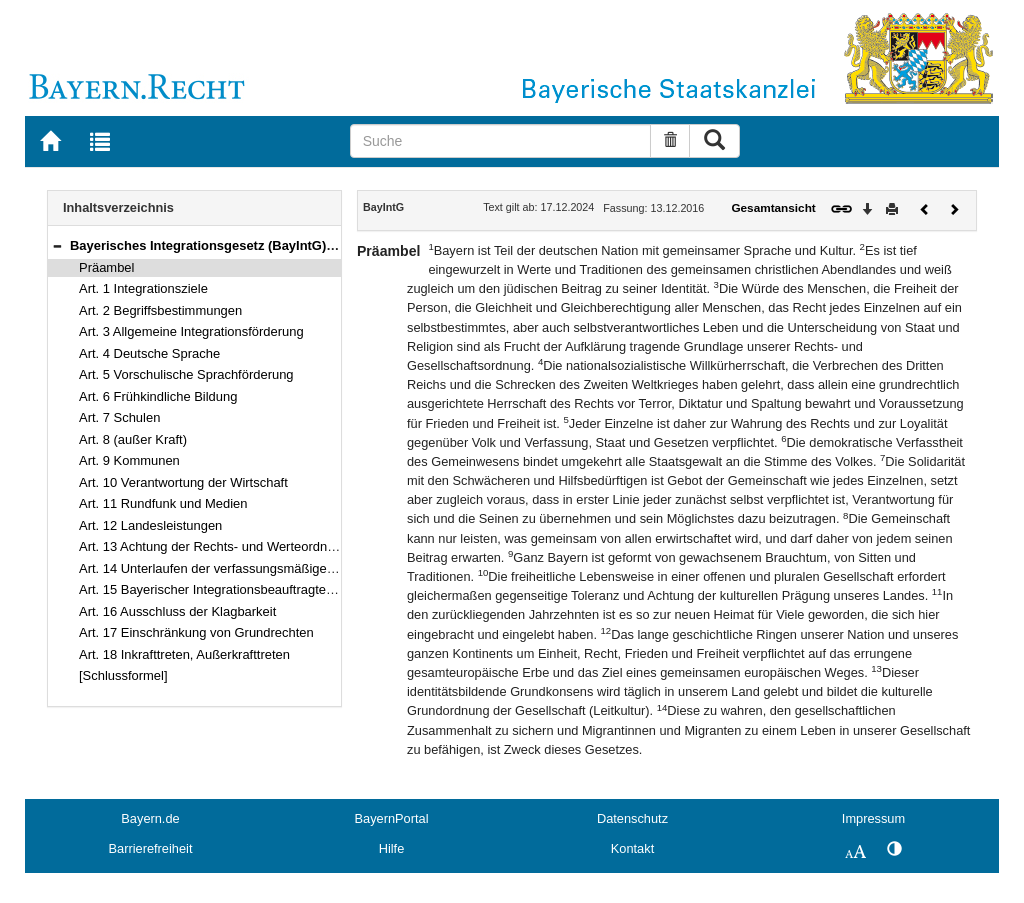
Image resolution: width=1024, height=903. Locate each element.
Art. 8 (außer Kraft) (133, 439)
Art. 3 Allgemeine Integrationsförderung (191, 331)
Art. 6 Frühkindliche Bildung (158, 396)
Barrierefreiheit (151, 848)
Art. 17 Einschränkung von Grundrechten (196, 632)
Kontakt (632, 848)
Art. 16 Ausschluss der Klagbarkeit (177, 611)
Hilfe (392, 848)
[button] (57, 245)
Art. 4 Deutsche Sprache (149, 353)
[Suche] (501, 141)
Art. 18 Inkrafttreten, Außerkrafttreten (184, 654)
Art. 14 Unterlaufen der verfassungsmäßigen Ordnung (233, 568)
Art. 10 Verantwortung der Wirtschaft (183, 482)
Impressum (873, 818)
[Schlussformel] (123, 675)
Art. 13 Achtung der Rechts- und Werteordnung (214, 546)
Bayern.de (150, 818)
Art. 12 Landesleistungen (150, 525)
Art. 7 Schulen (119, 417)
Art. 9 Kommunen (129, 460)
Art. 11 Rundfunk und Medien (163, 503)
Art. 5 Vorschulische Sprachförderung (186, 374)
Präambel (106, 267)
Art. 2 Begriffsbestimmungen (160, 310)
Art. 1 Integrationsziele (143, 288)
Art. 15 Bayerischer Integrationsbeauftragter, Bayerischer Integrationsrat (285, 589)
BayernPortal (392, 818)
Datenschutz (632, 818)
